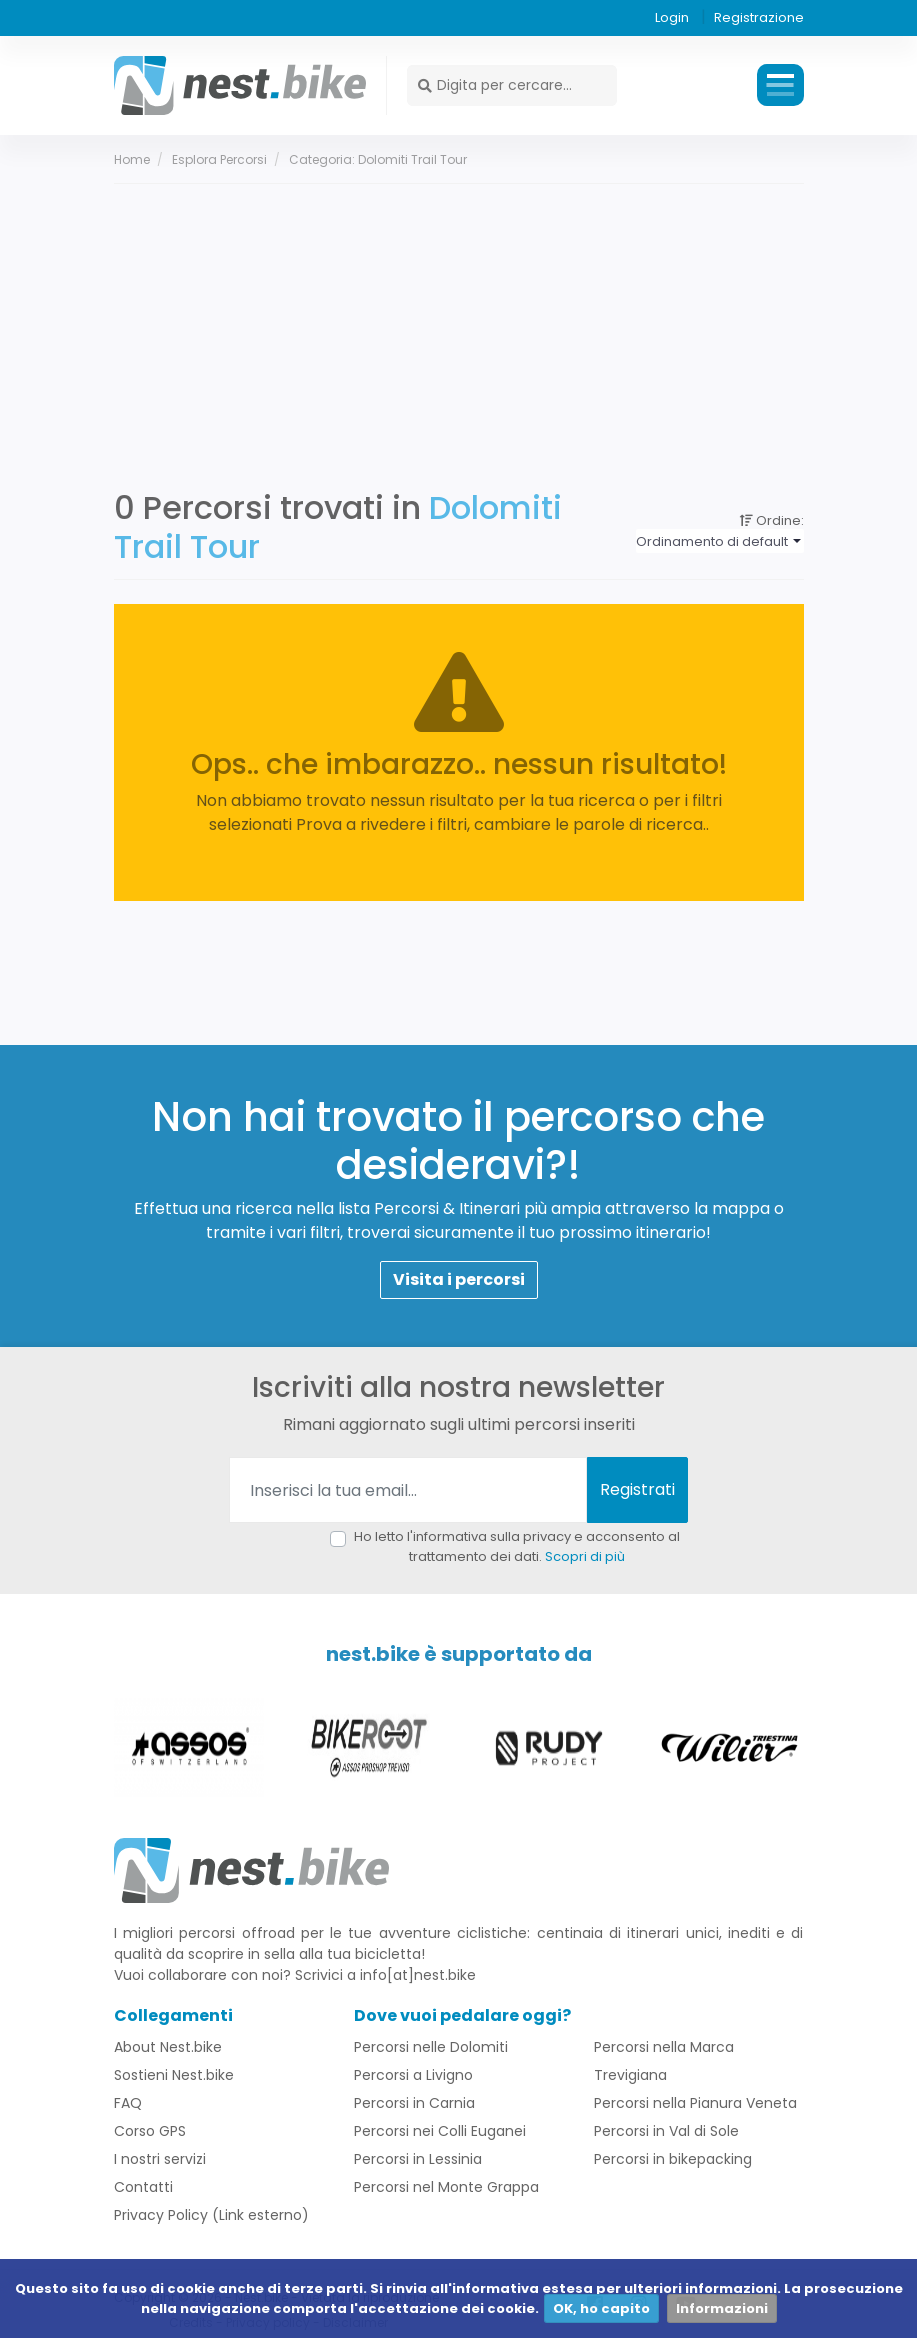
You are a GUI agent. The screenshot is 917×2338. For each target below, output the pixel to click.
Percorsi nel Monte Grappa (446, 2188)
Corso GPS (150, 2132)
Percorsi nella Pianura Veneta (695, 2104)
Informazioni (722, 2308)
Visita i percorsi (459, 1280)
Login (672, 17)
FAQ (128, 2104)
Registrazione (759, 17)
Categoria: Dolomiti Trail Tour (378, 159)
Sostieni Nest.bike (174, 2076)
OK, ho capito (601, 2308)
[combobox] (719, 542)
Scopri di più (585, 1556)
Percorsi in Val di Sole (666, 2132)
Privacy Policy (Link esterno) (211, 2216)
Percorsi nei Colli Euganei (440, 2132)
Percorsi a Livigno (413, 2076)
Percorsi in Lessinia (418, 2160)
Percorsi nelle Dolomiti (431, 2048)
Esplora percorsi (219, 159)
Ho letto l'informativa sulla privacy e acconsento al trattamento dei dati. (517, 1546)
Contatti (143, 2188)
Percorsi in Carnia (414, 2104)
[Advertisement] (459, 334)
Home (132, 159)
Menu (780, 85)
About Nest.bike (168, 2048)
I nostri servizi (160, 2160)
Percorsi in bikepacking (673, 2160)
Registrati (637, 1489)
